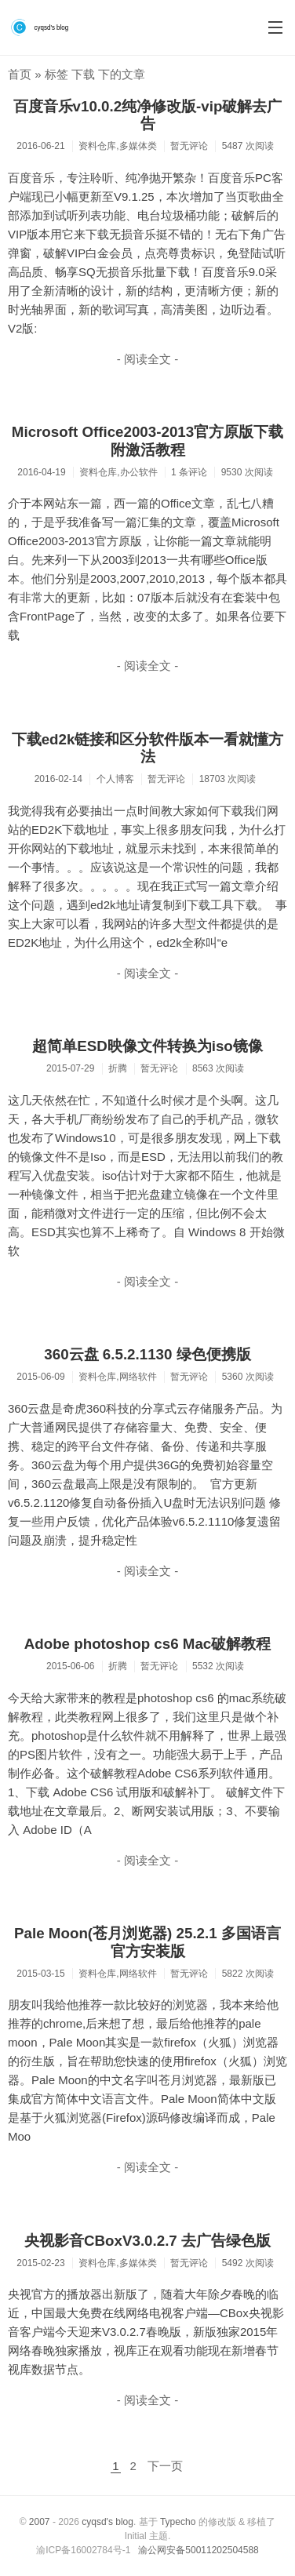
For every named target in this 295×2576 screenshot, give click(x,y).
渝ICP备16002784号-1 (83, 2550)
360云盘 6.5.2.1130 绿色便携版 (147, 1354)
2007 (39, 2521)
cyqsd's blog (107, 2521)
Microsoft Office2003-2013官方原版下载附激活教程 (147, 441)
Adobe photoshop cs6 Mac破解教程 (147, 1643)
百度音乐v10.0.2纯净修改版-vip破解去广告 (147, 115)
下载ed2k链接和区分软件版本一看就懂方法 (148, 748)
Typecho (177, 2521)
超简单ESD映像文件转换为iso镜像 (147, 1046)
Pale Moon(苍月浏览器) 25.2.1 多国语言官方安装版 (147, 1942)
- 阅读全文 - (147, 359)
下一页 (165, 2465)
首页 (19, 74)
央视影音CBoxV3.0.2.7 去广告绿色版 (147, 2240)
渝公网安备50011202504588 (198, 2550)
